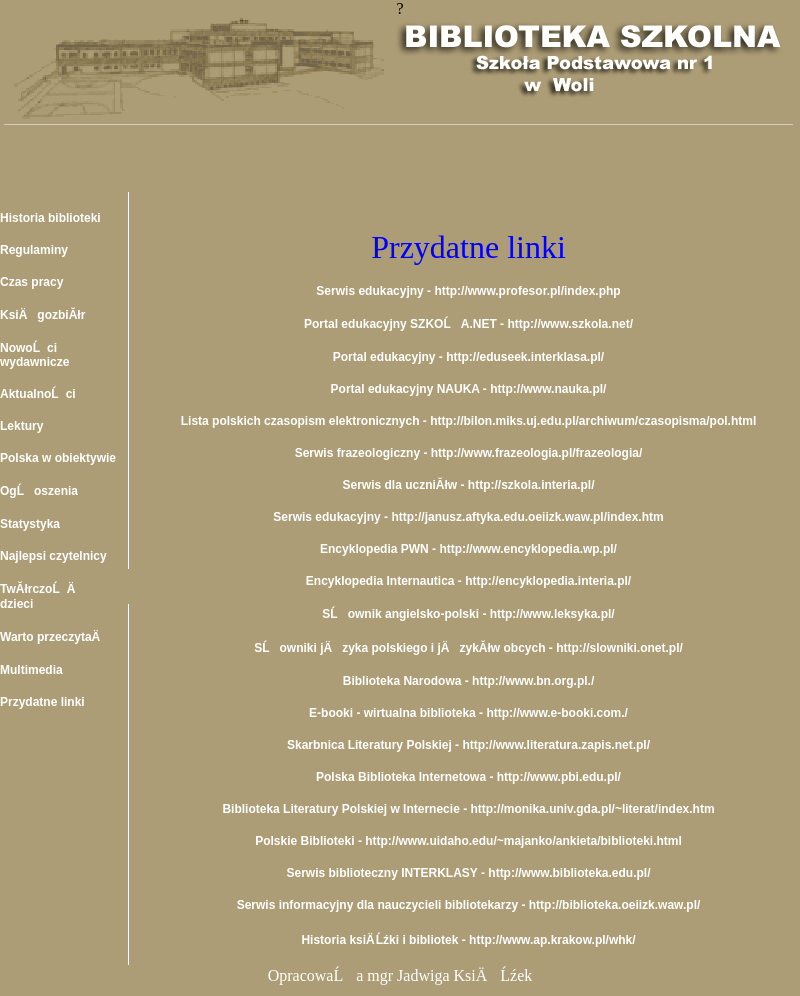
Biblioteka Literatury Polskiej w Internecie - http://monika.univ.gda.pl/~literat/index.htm (468, 809)
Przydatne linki (42, 702)
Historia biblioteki (50, 218)
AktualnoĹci (38, 394)
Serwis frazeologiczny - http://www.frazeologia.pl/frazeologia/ (469, 453)
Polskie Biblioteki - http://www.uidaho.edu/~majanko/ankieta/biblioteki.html (468, 841)
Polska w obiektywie (58, 458)
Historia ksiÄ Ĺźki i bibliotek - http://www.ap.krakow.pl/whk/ (468, 940)
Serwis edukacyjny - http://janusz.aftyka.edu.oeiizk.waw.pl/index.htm (468, 517)
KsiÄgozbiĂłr (42, 315)
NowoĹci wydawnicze (34, 355)
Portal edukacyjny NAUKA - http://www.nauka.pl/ (469, 389)
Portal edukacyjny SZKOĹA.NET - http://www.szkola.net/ (468, 324)
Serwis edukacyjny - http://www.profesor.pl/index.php (468, 291)
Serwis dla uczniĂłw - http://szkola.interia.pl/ (468, 485)
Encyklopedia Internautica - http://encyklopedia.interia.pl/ (468, 581)
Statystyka (30, 524)
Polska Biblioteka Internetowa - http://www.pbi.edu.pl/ (468, 777)
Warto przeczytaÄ (55, 637)
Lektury (21, 426)
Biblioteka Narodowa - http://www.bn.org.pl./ (469, 681)
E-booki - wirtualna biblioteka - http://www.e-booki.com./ (468, 713)
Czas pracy (31, 282)
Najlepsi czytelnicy (53, 556)
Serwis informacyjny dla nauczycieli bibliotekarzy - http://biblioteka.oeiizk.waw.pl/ (469, 905)
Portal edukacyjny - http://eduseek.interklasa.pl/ (468, 357)
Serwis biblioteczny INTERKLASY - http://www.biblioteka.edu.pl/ (468, 873)
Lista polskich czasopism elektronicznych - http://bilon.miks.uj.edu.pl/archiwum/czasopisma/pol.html (468, 421)
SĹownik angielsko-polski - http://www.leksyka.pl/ (468, 614)
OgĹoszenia (39, 491)
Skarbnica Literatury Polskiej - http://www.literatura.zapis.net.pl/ (468, 745)
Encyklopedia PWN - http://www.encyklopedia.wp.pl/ (468, 549)
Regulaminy (34, 250)
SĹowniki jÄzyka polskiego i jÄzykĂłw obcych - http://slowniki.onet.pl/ (468, 648)
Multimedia (31, 670)
